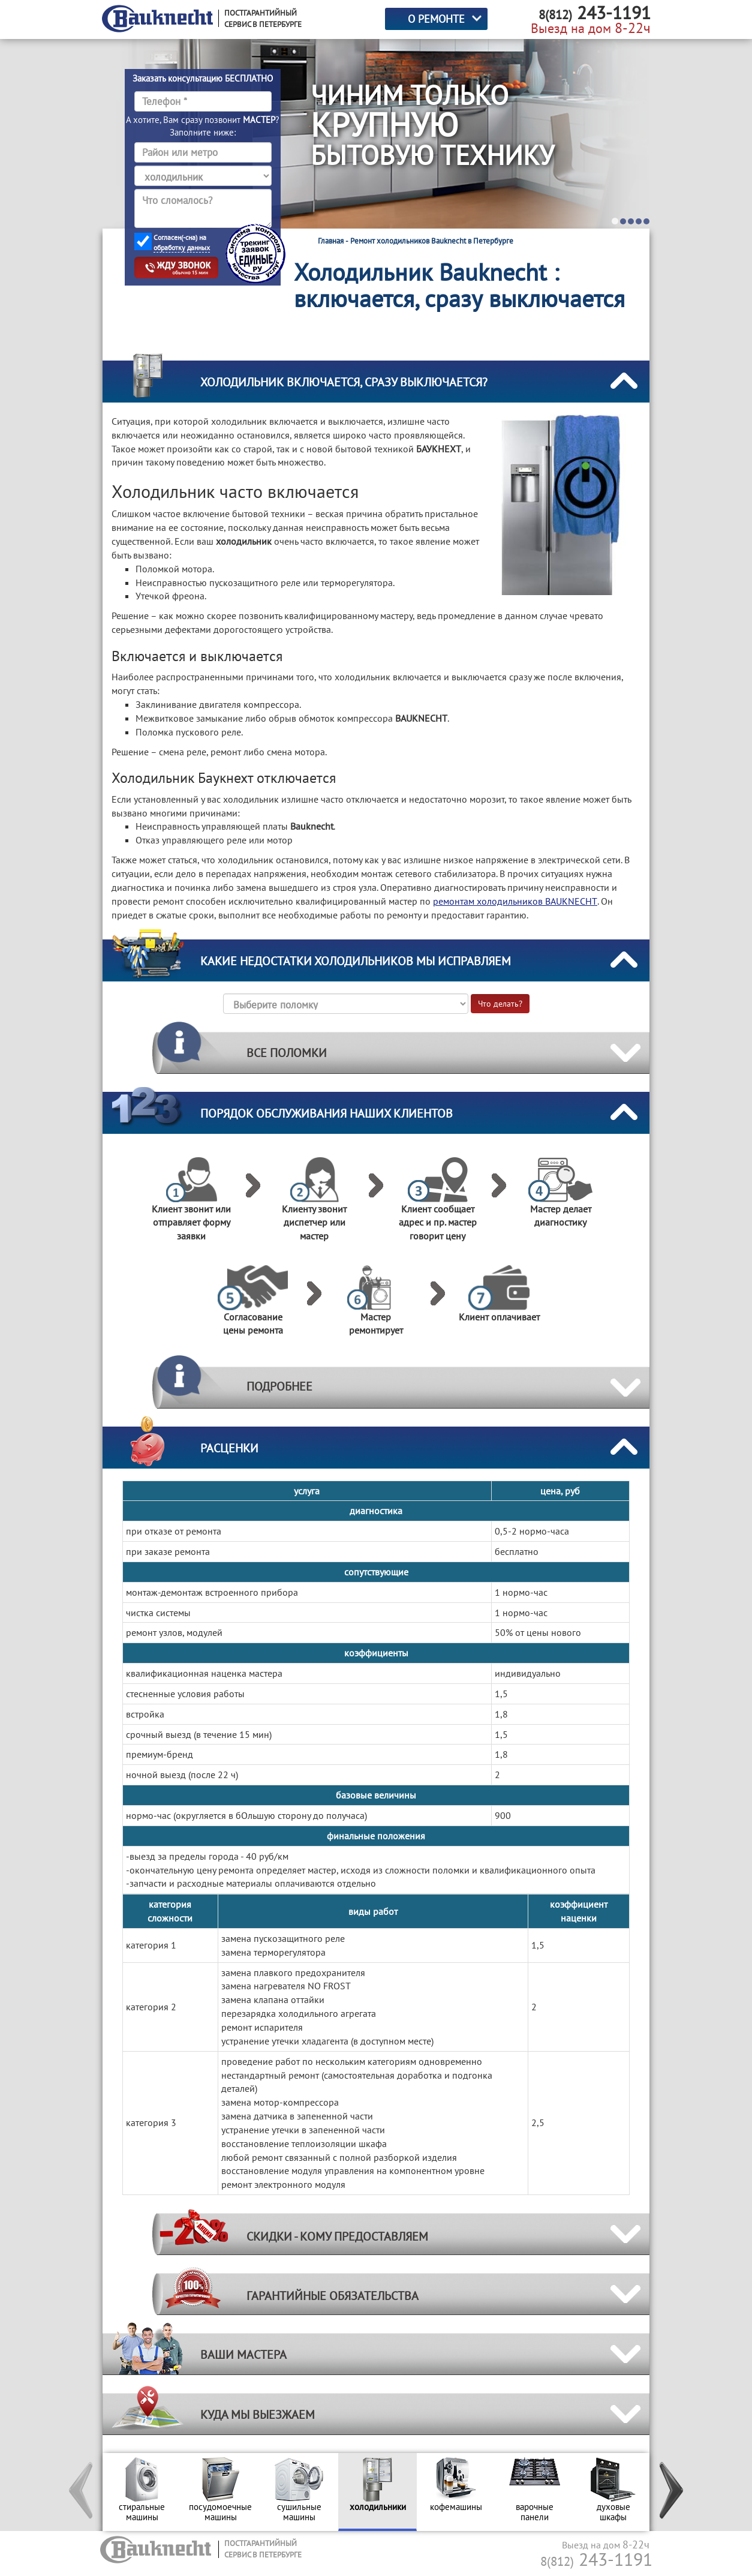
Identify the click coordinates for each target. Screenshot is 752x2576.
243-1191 (596, 2559)
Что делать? (500, 1003)
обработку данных (182, 247)
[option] (142, 2492)
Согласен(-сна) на (182, 243)
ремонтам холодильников (515, 901)
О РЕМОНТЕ (436, 19)
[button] (82, 2492)
